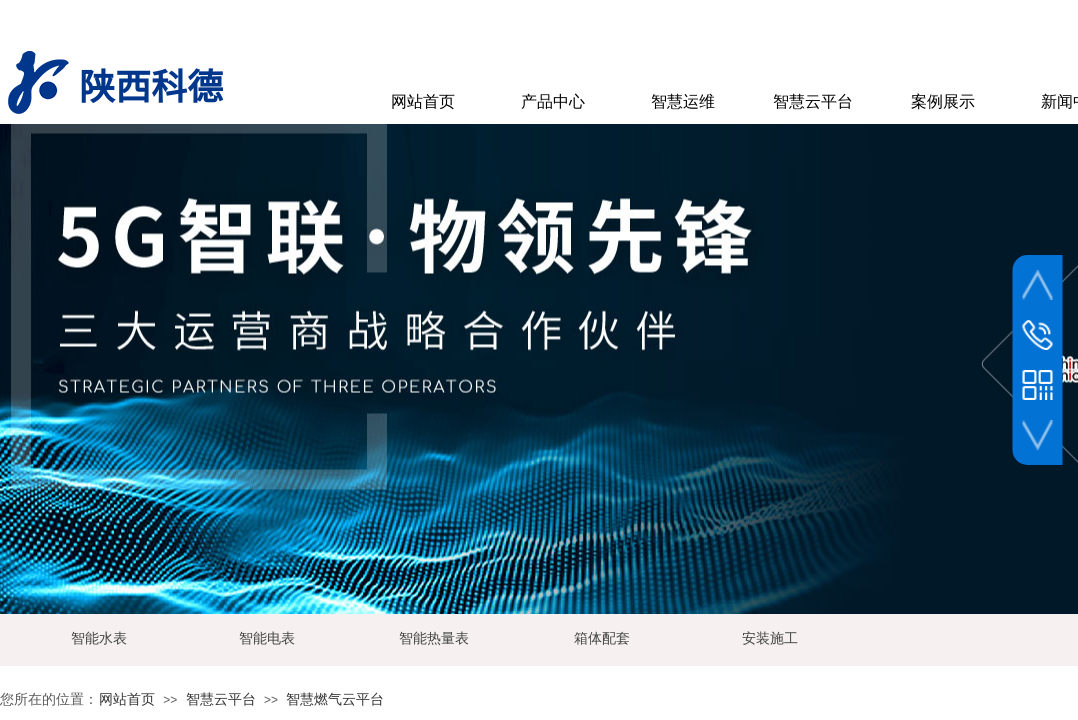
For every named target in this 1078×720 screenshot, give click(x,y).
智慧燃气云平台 (335, 699)
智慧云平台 (221, 699)
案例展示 (943, 101)
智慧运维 (683, 101)
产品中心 (553, 101)
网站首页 (127, 699)
